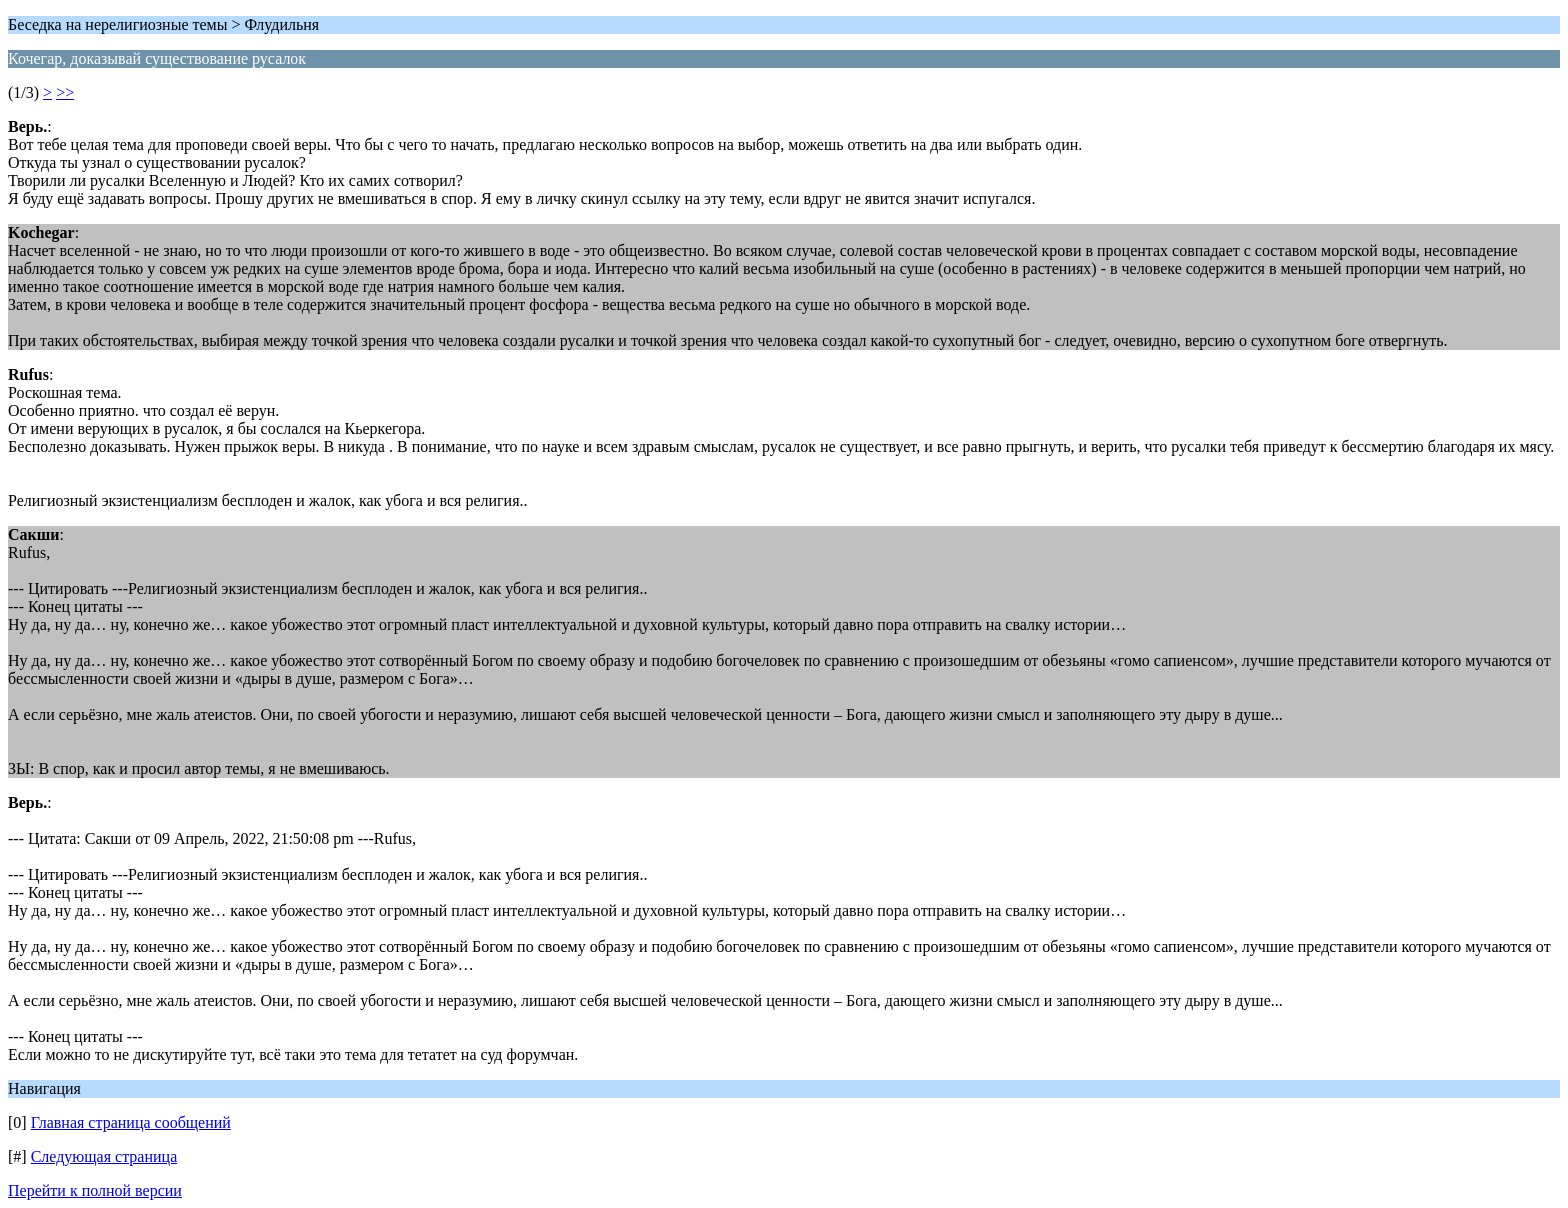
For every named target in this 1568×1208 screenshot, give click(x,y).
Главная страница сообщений (131, 1122)
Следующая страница (104, 1156)
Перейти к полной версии (95, 1190)
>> (65, 92)
